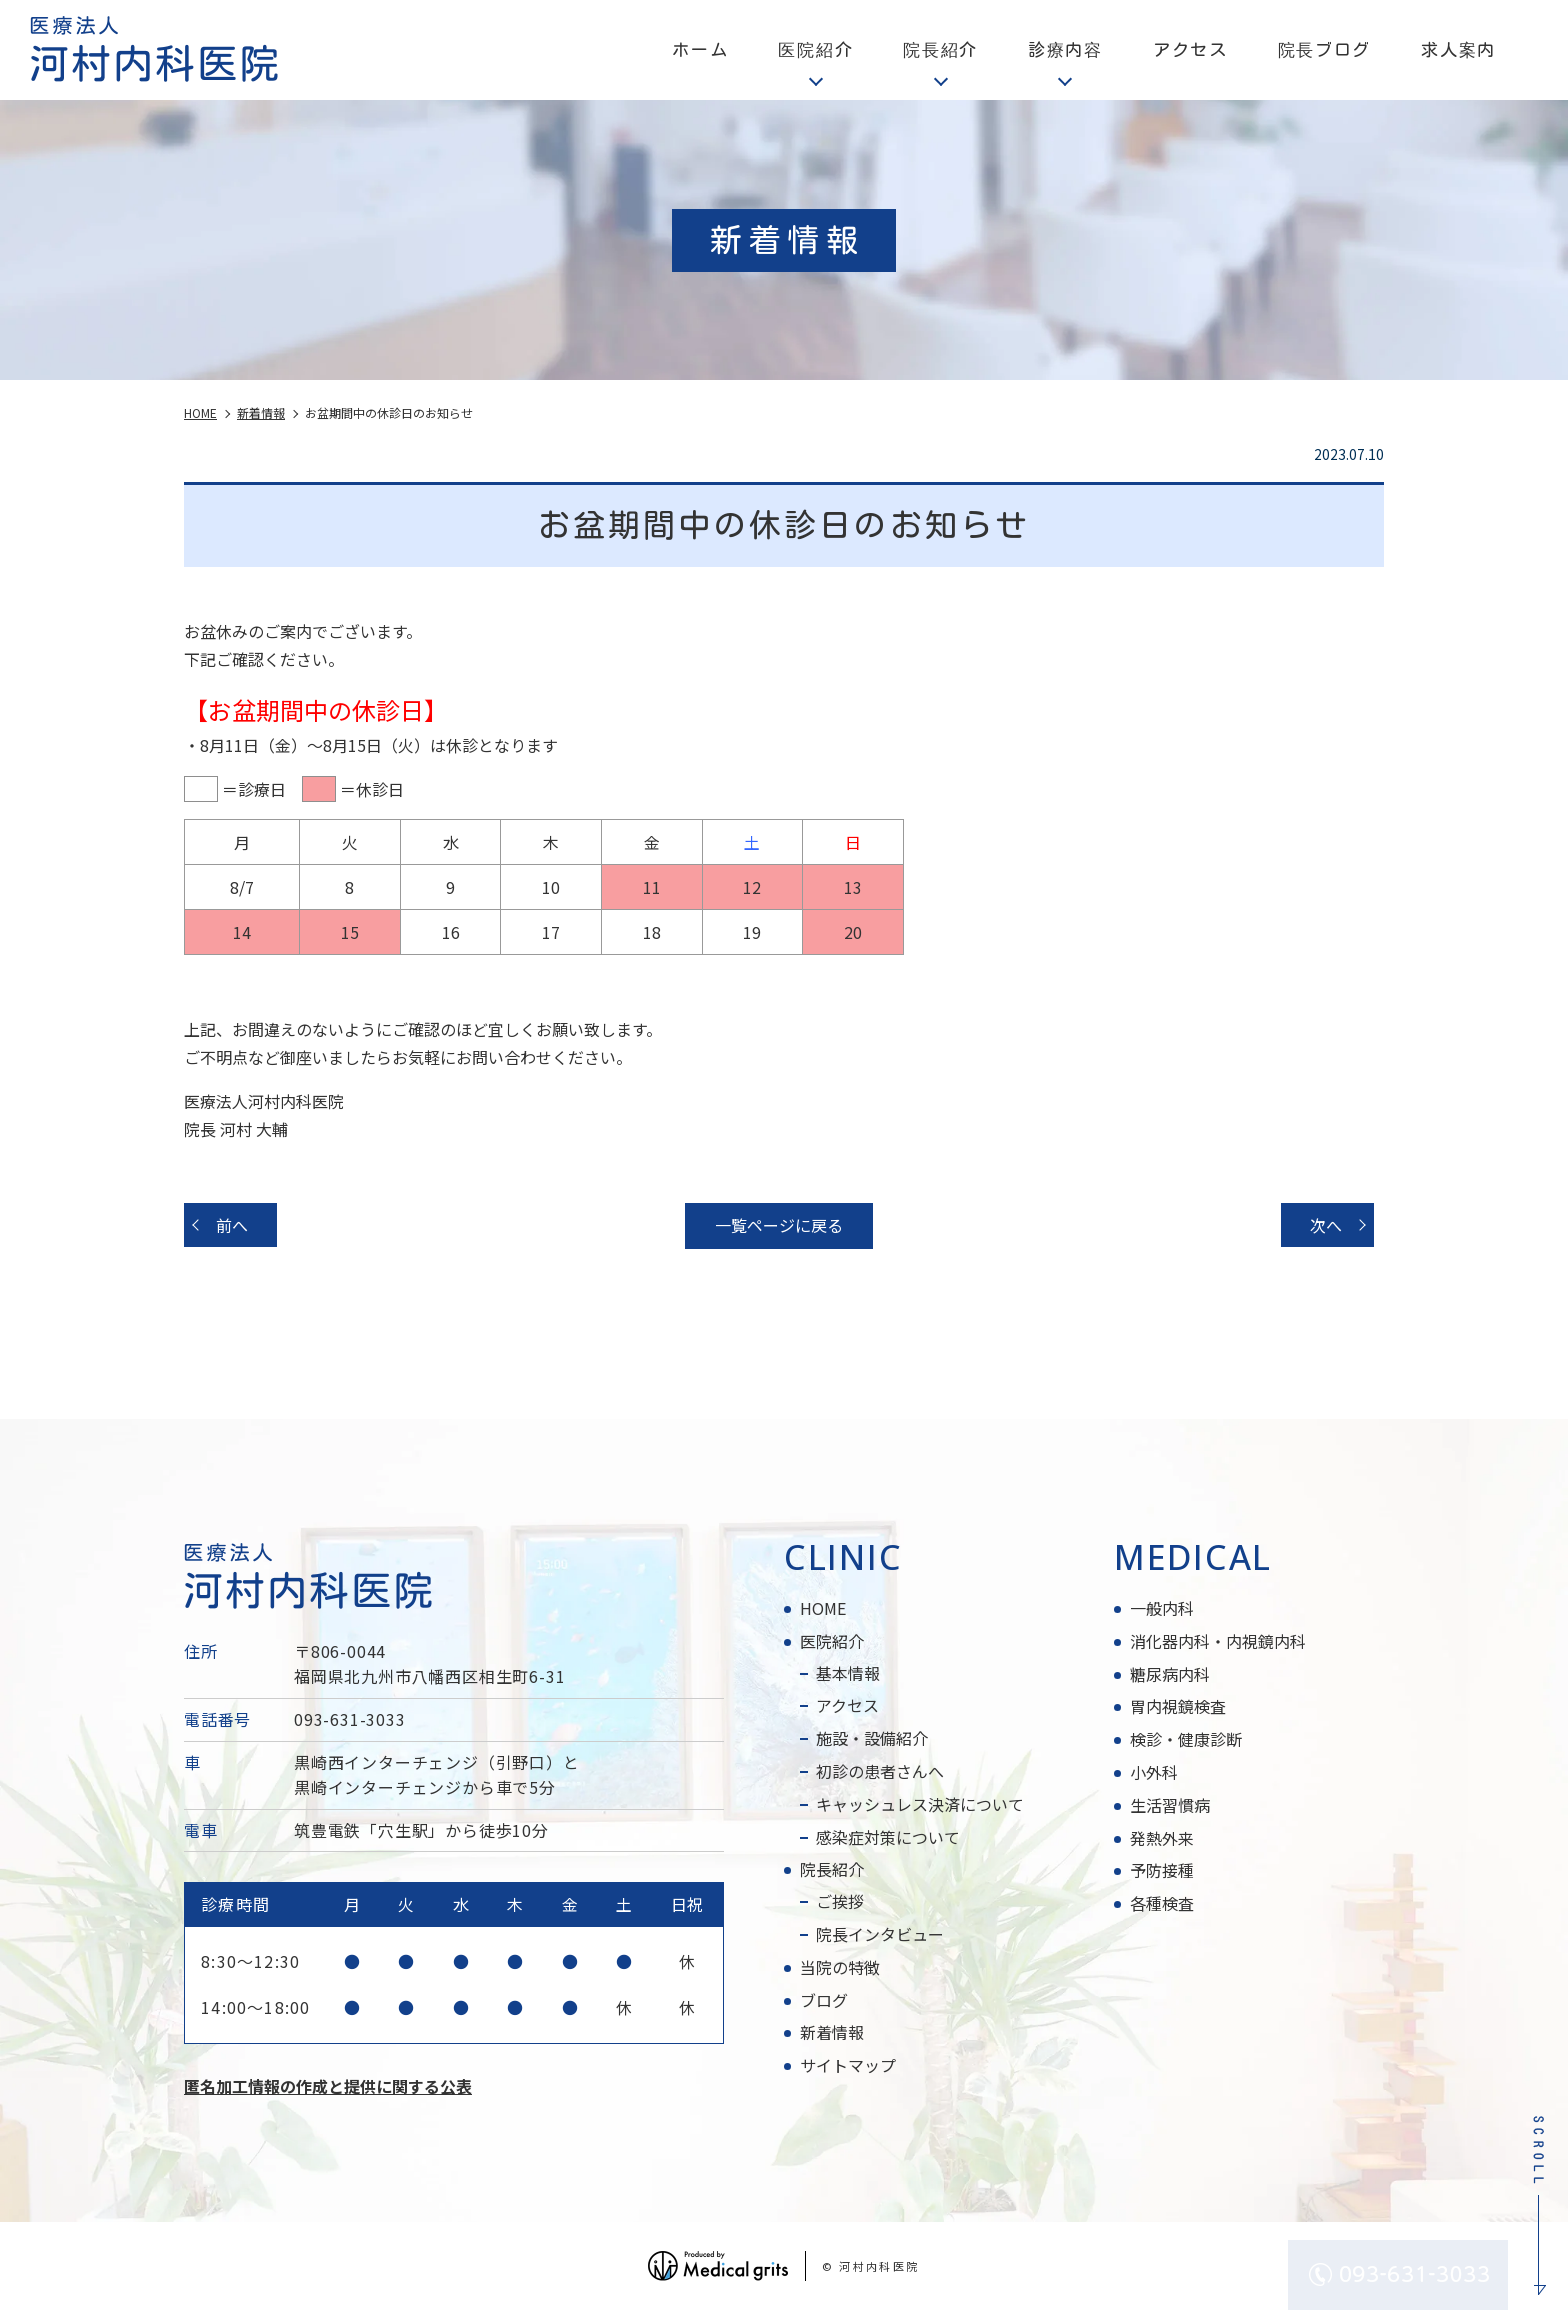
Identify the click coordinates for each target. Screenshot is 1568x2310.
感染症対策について (888, 1837)
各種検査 (1162, 1903)
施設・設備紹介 (872, 1738)
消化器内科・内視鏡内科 (1218, 1641)
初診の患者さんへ (880, 1771)
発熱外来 (1162, 1838)
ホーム (700, 49)
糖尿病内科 (1170, 1674)
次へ (1326, 1225)
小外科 (1154, 1772)
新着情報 (832, 2032)
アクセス (1190, 49)
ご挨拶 (840, 1901)
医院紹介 (832, 1641)
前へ (232, 1225)
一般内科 (1162, 1608)
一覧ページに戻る (779, 1225)
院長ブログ (1325, 49)
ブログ (824, 2000)
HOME (823, 1608)
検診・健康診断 (1186, 1739)
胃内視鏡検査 (1178, 1706)
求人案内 (1458, 49)
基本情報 (848, 1673)
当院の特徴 (840, 1967)
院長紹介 (832, 1869)
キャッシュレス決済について (920, 1804)
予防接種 (1162, 1870)
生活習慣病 (1170, 1805)
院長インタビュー (880, 1934)
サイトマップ (848, 2065)
